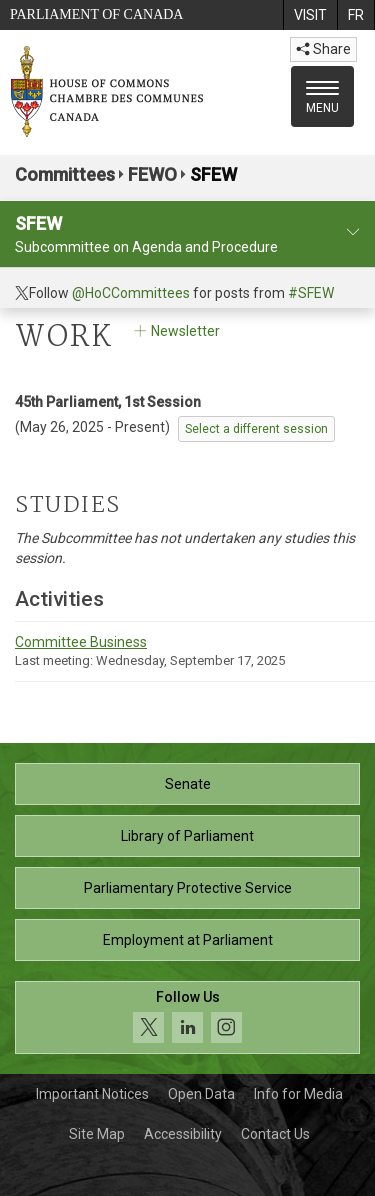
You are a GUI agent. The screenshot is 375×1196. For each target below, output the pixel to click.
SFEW (213, 174)
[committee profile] (353, 232)
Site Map (97, 1134)
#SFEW (311, 293)
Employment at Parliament (188, 940)
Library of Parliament (187, 836)
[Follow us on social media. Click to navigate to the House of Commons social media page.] (187, 1017)
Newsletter (175, 331)
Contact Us (275, 1134)
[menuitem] (310, 15)
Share (323, 49)
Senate (188, 784)
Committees (65, 174)
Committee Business (81, 642)
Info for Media (298, 1094)
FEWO (152, 174)
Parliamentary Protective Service (188, 888)
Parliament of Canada (96, 14)
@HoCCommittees (131, 293)
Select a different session (256, 429)
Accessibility (183, 1134)
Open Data (201, 1094)
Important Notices (92, 1094)
